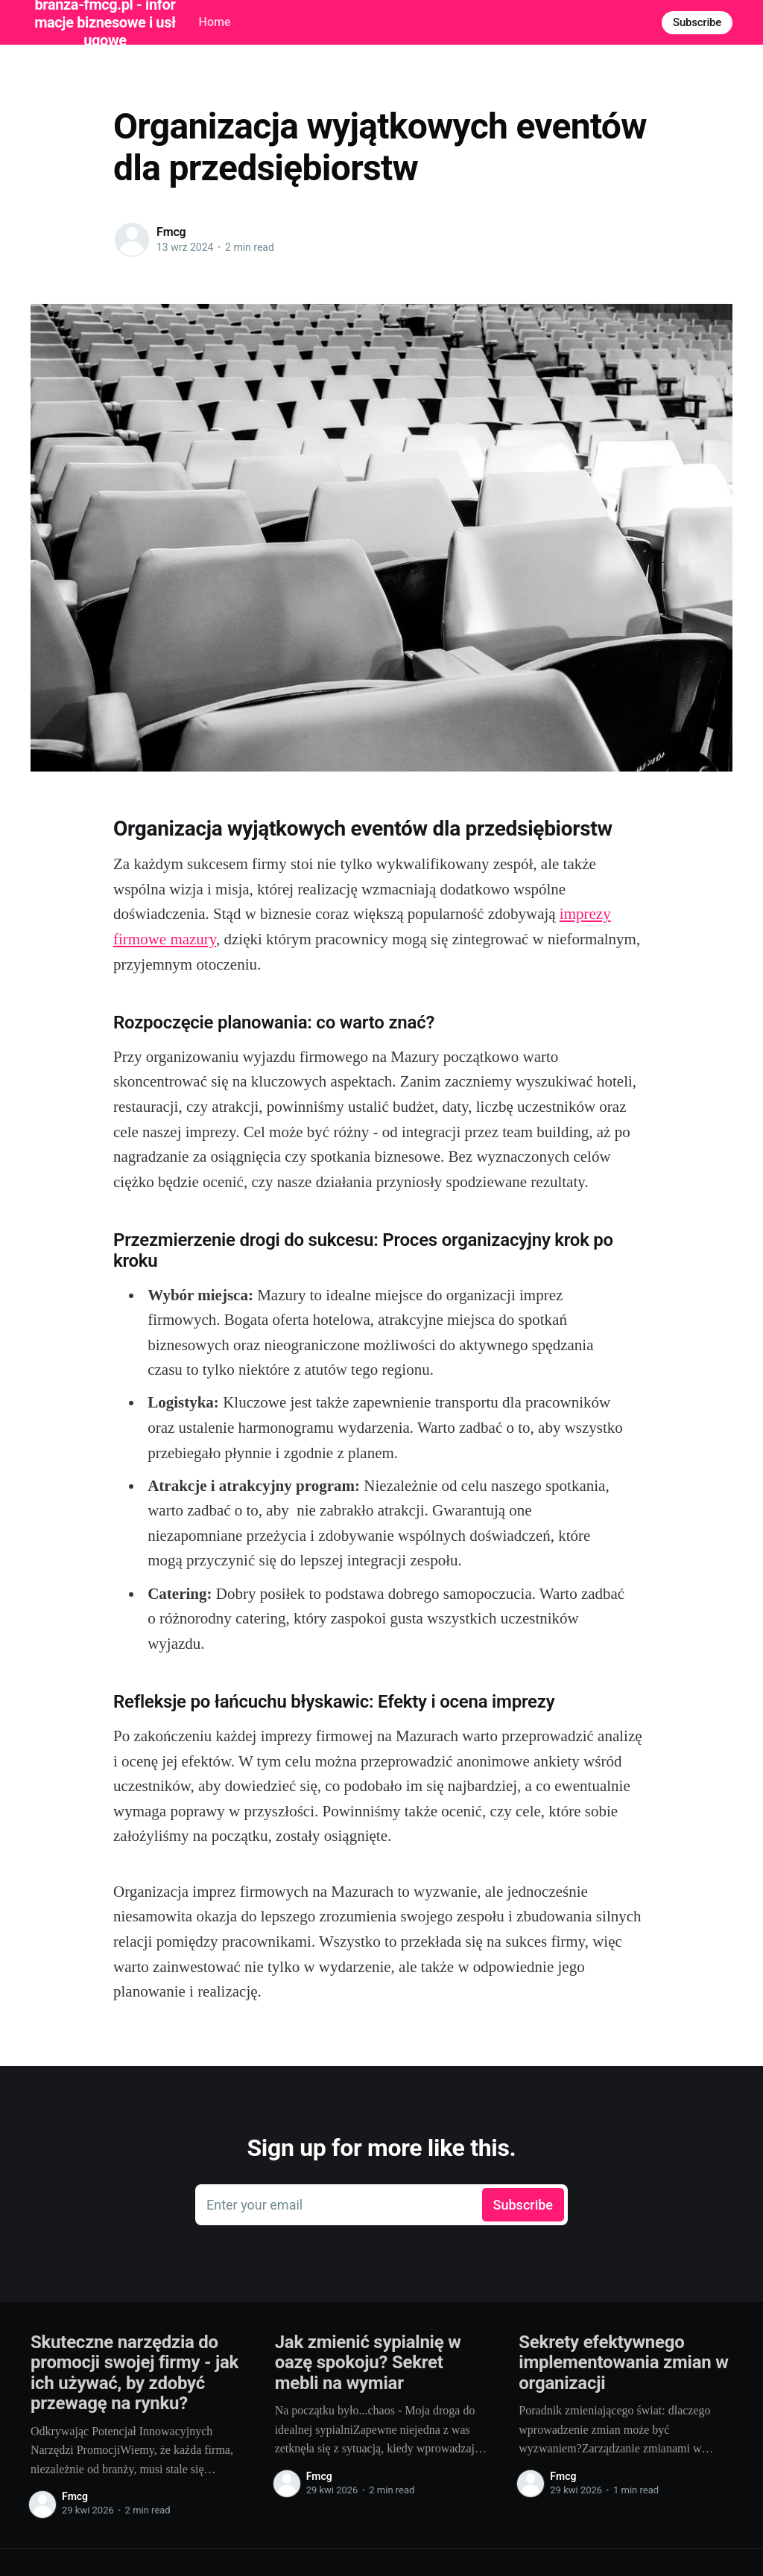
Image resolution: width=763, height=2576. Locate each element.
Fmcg (171, 232)
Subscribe (697, 22)
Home (215, 22)
